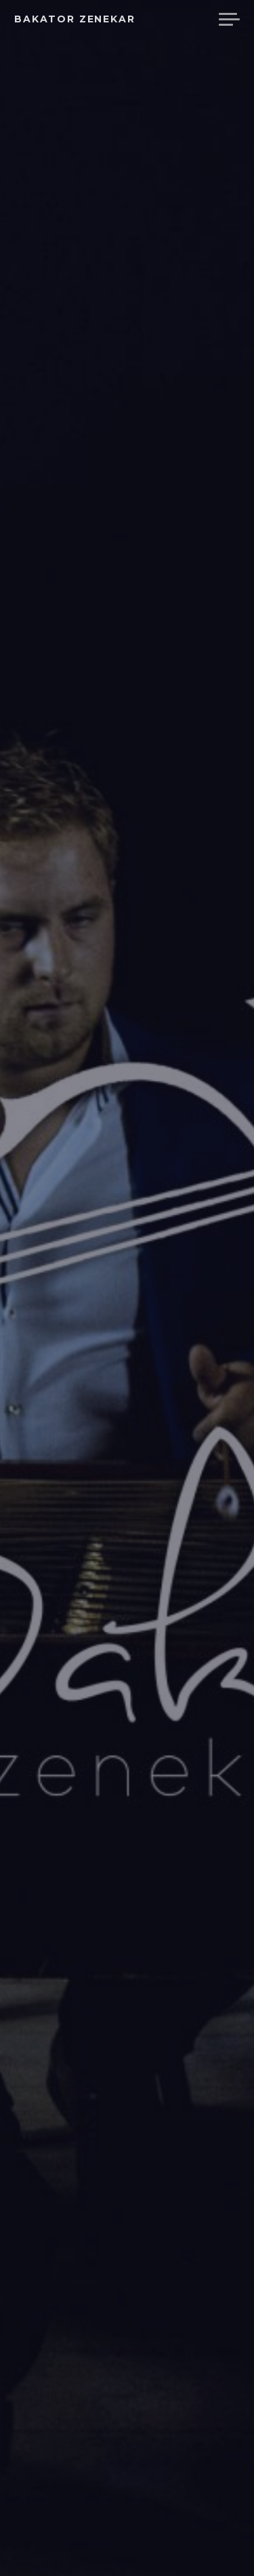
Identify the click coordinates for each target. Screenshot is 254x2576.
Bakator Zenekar (74, 19)
